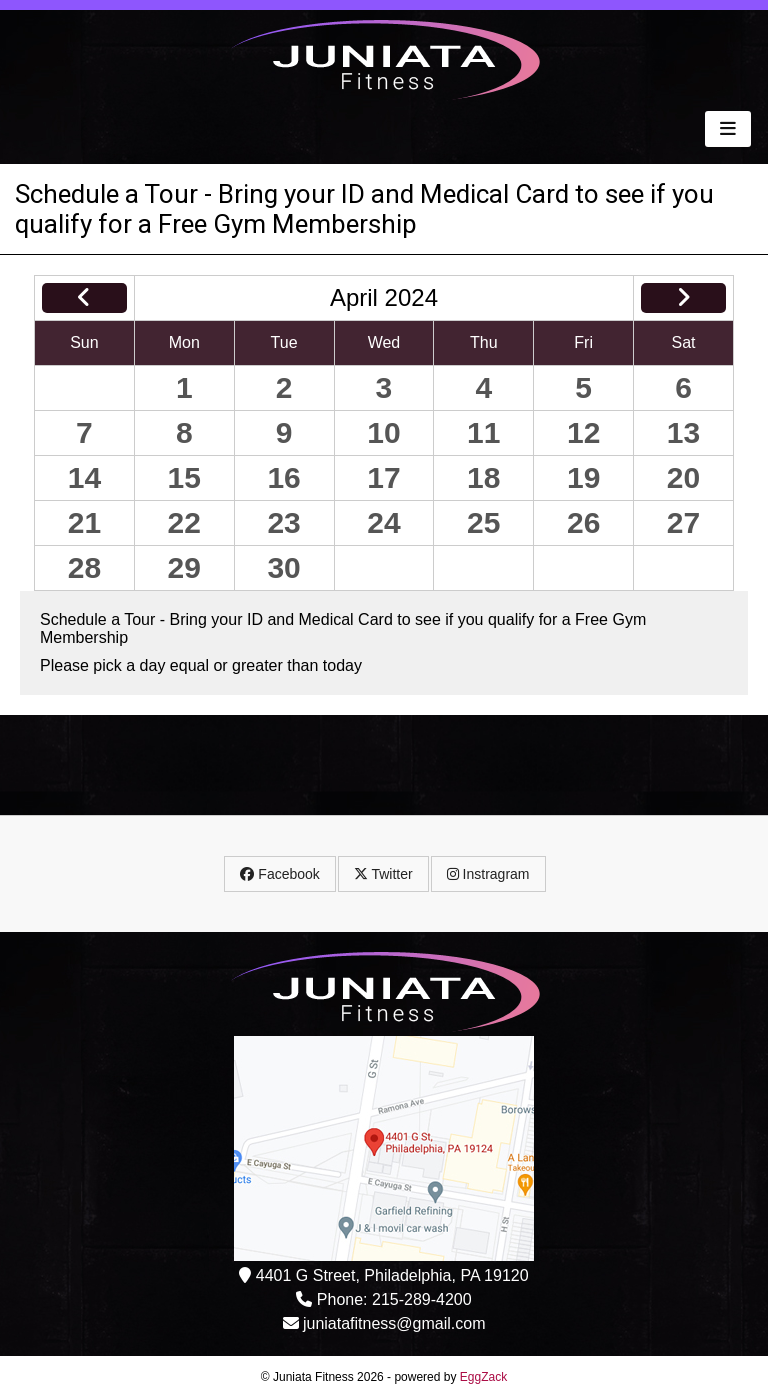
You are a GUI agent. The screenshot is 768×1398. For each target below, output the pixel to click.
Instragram (488, 874)
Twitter (383, 874)
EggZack (483, 1377)
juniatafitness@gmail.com (394, 1323)
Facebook (279, 874)
